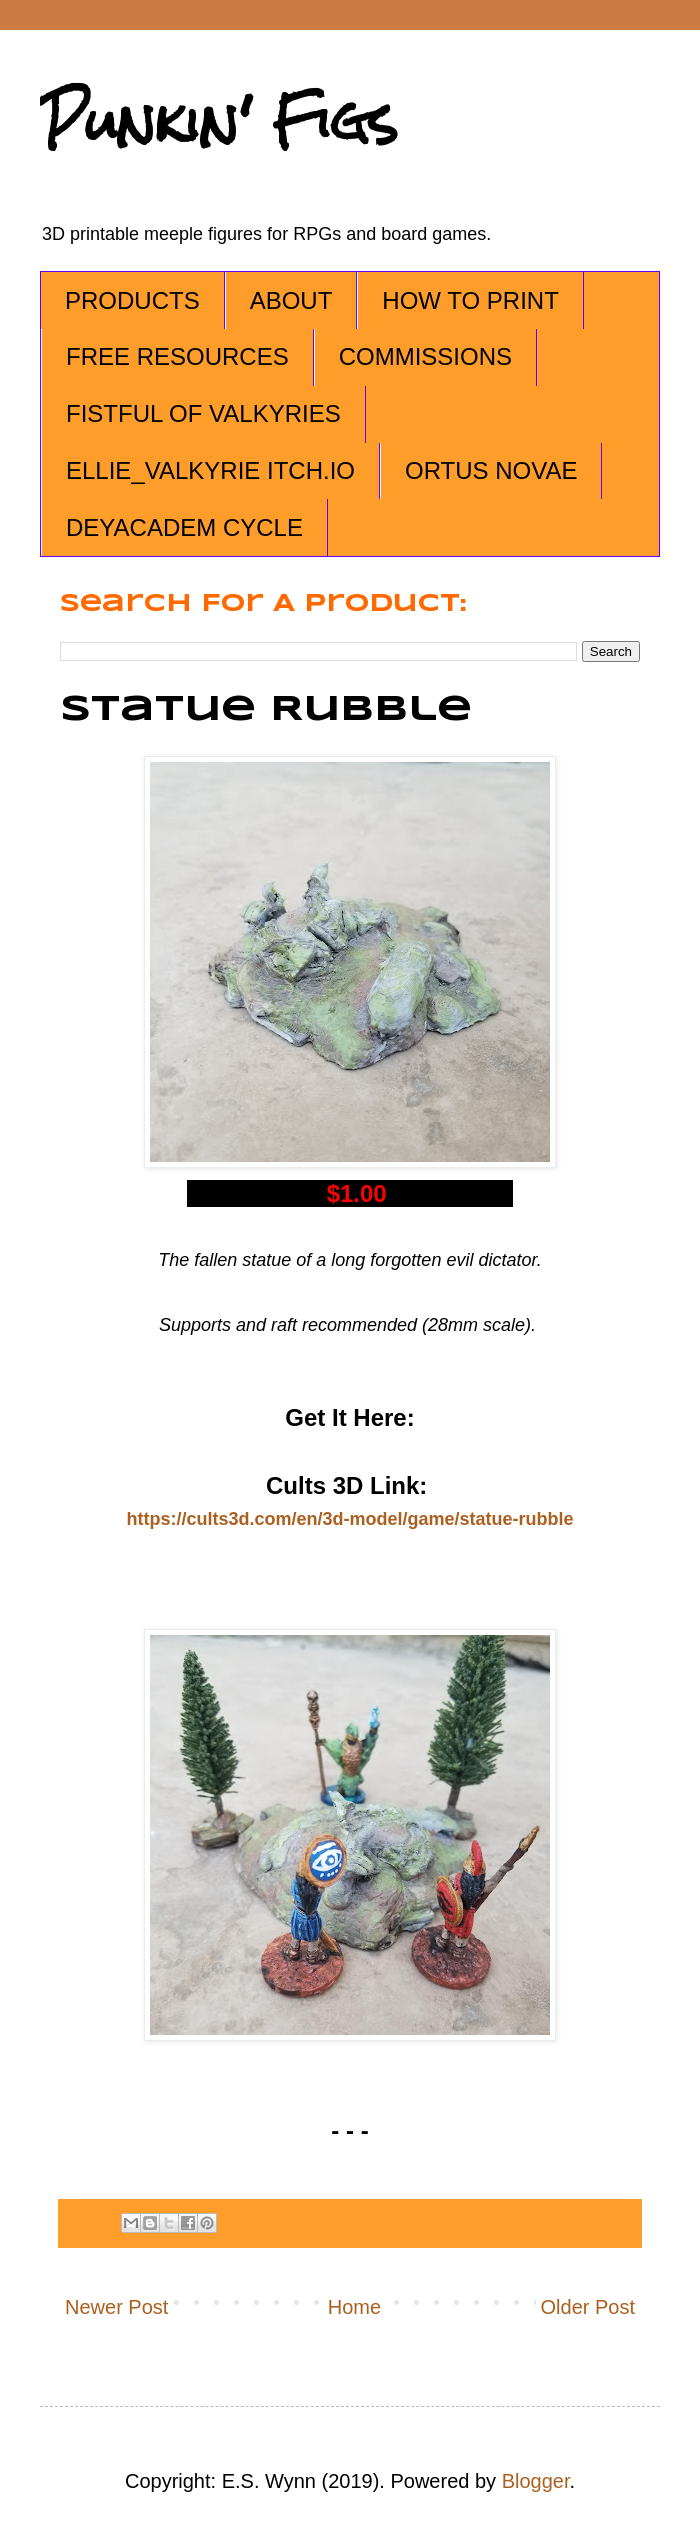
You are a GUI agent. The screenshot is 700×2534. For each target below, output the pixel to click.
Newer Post (116, 2307)
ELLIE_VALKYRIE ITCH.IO (210, 470)
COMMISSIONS (425, 356)
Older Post (588, 2307)
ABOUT (291, 300)
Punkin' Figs (219, 121)
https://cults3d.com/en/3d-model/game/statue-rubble (349, 1519)
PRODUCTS (132, 300)
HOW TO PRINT (470, 300)
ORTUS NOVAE (491, 470)
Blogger (536, 2481)
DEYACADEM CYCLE (184, 527)
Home (354, 2307)
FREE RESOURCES (177, 356)
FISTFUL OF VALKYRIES (203, 413)
